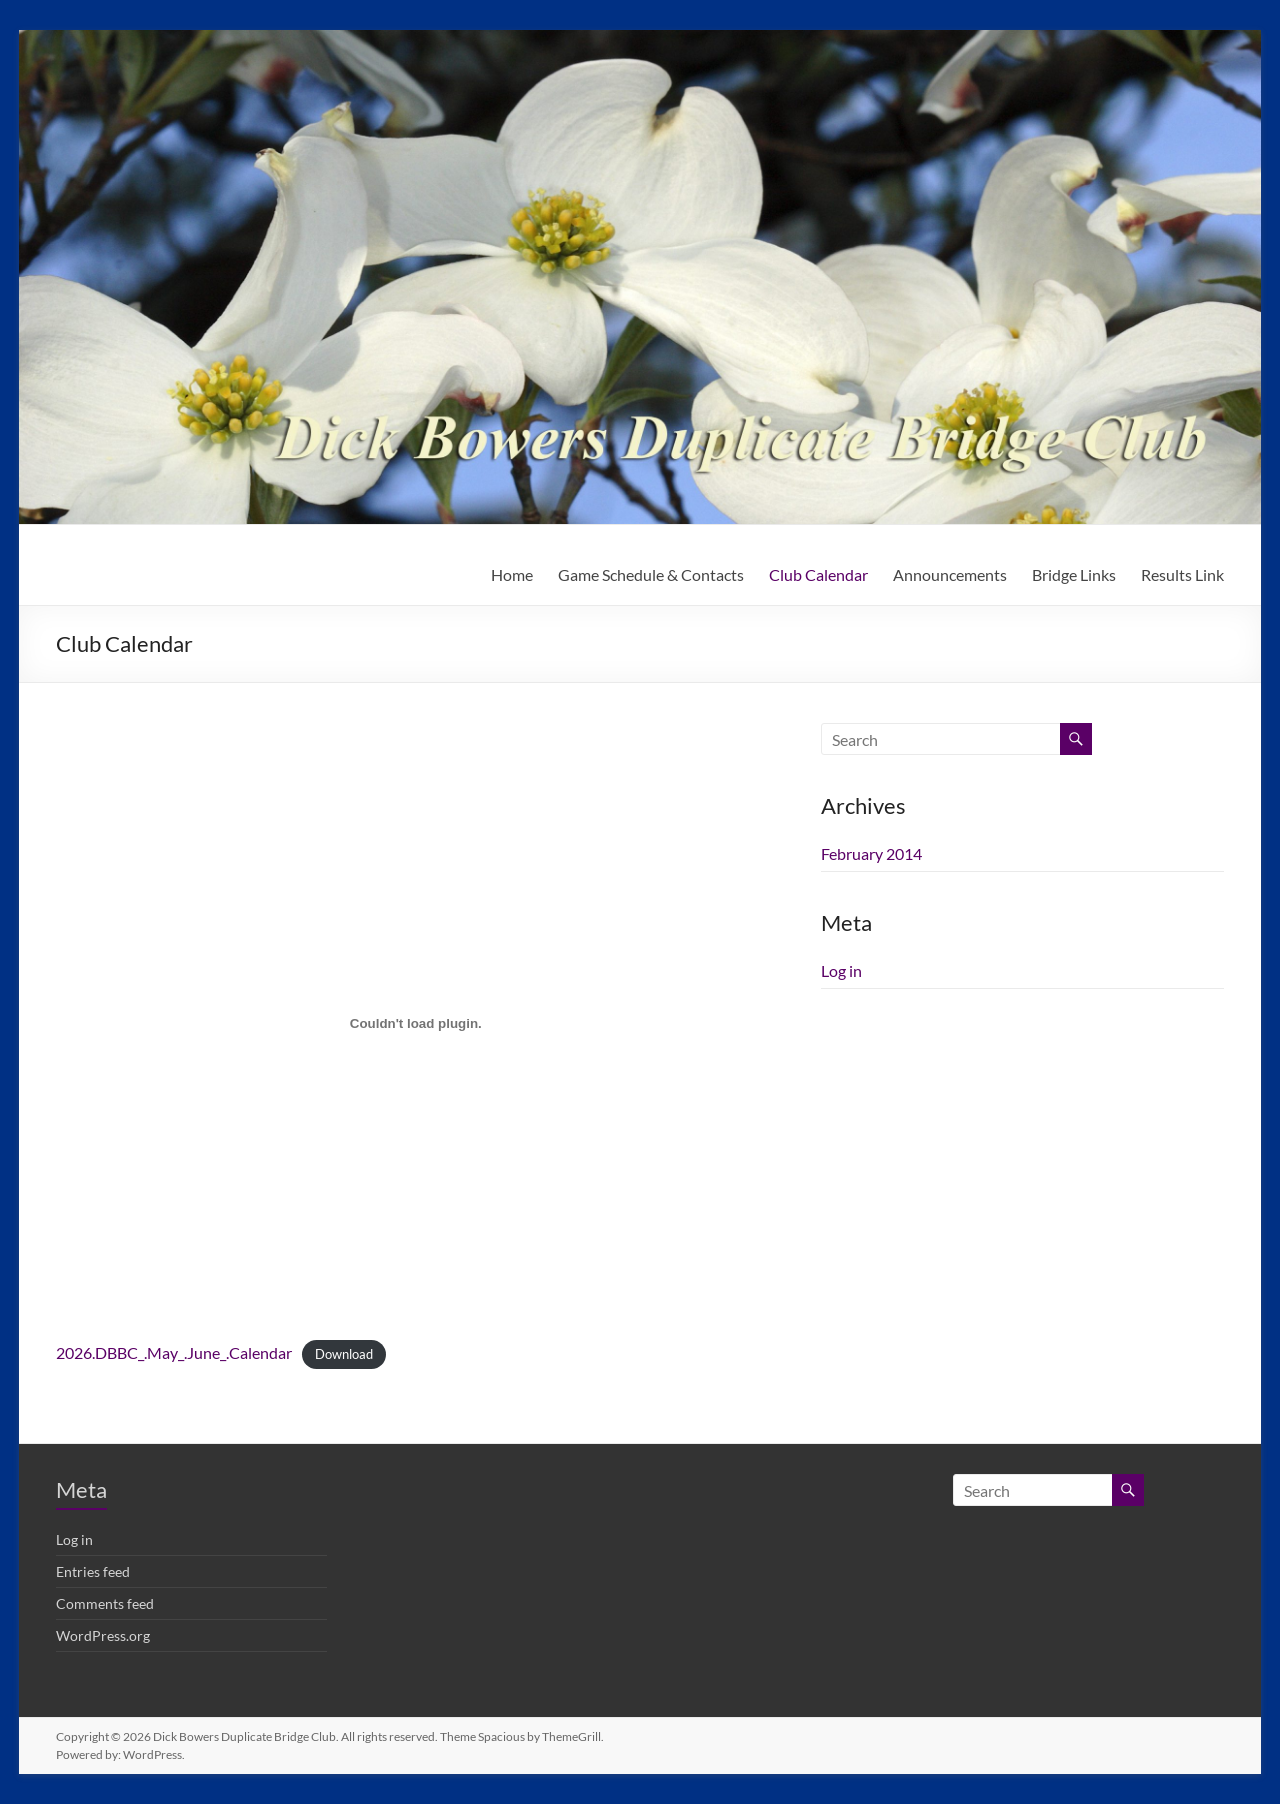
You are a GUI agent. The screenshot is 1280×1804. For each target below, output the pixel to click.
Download (344, 1354)
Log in (841, 970)
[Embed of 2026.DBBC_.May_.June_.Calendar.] (415, 1023)
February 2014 (871, 853)
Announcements (950, 574)
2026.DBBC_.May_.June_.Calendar (174, 1352)
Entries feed (93, 1571)
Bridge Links (1074, 574)
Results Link (1182, 574)
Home (512, 574)
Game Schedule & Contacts (651, 574)
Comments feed (105, 1603)
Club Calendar (818, 574)
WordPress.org (103, 1635)
